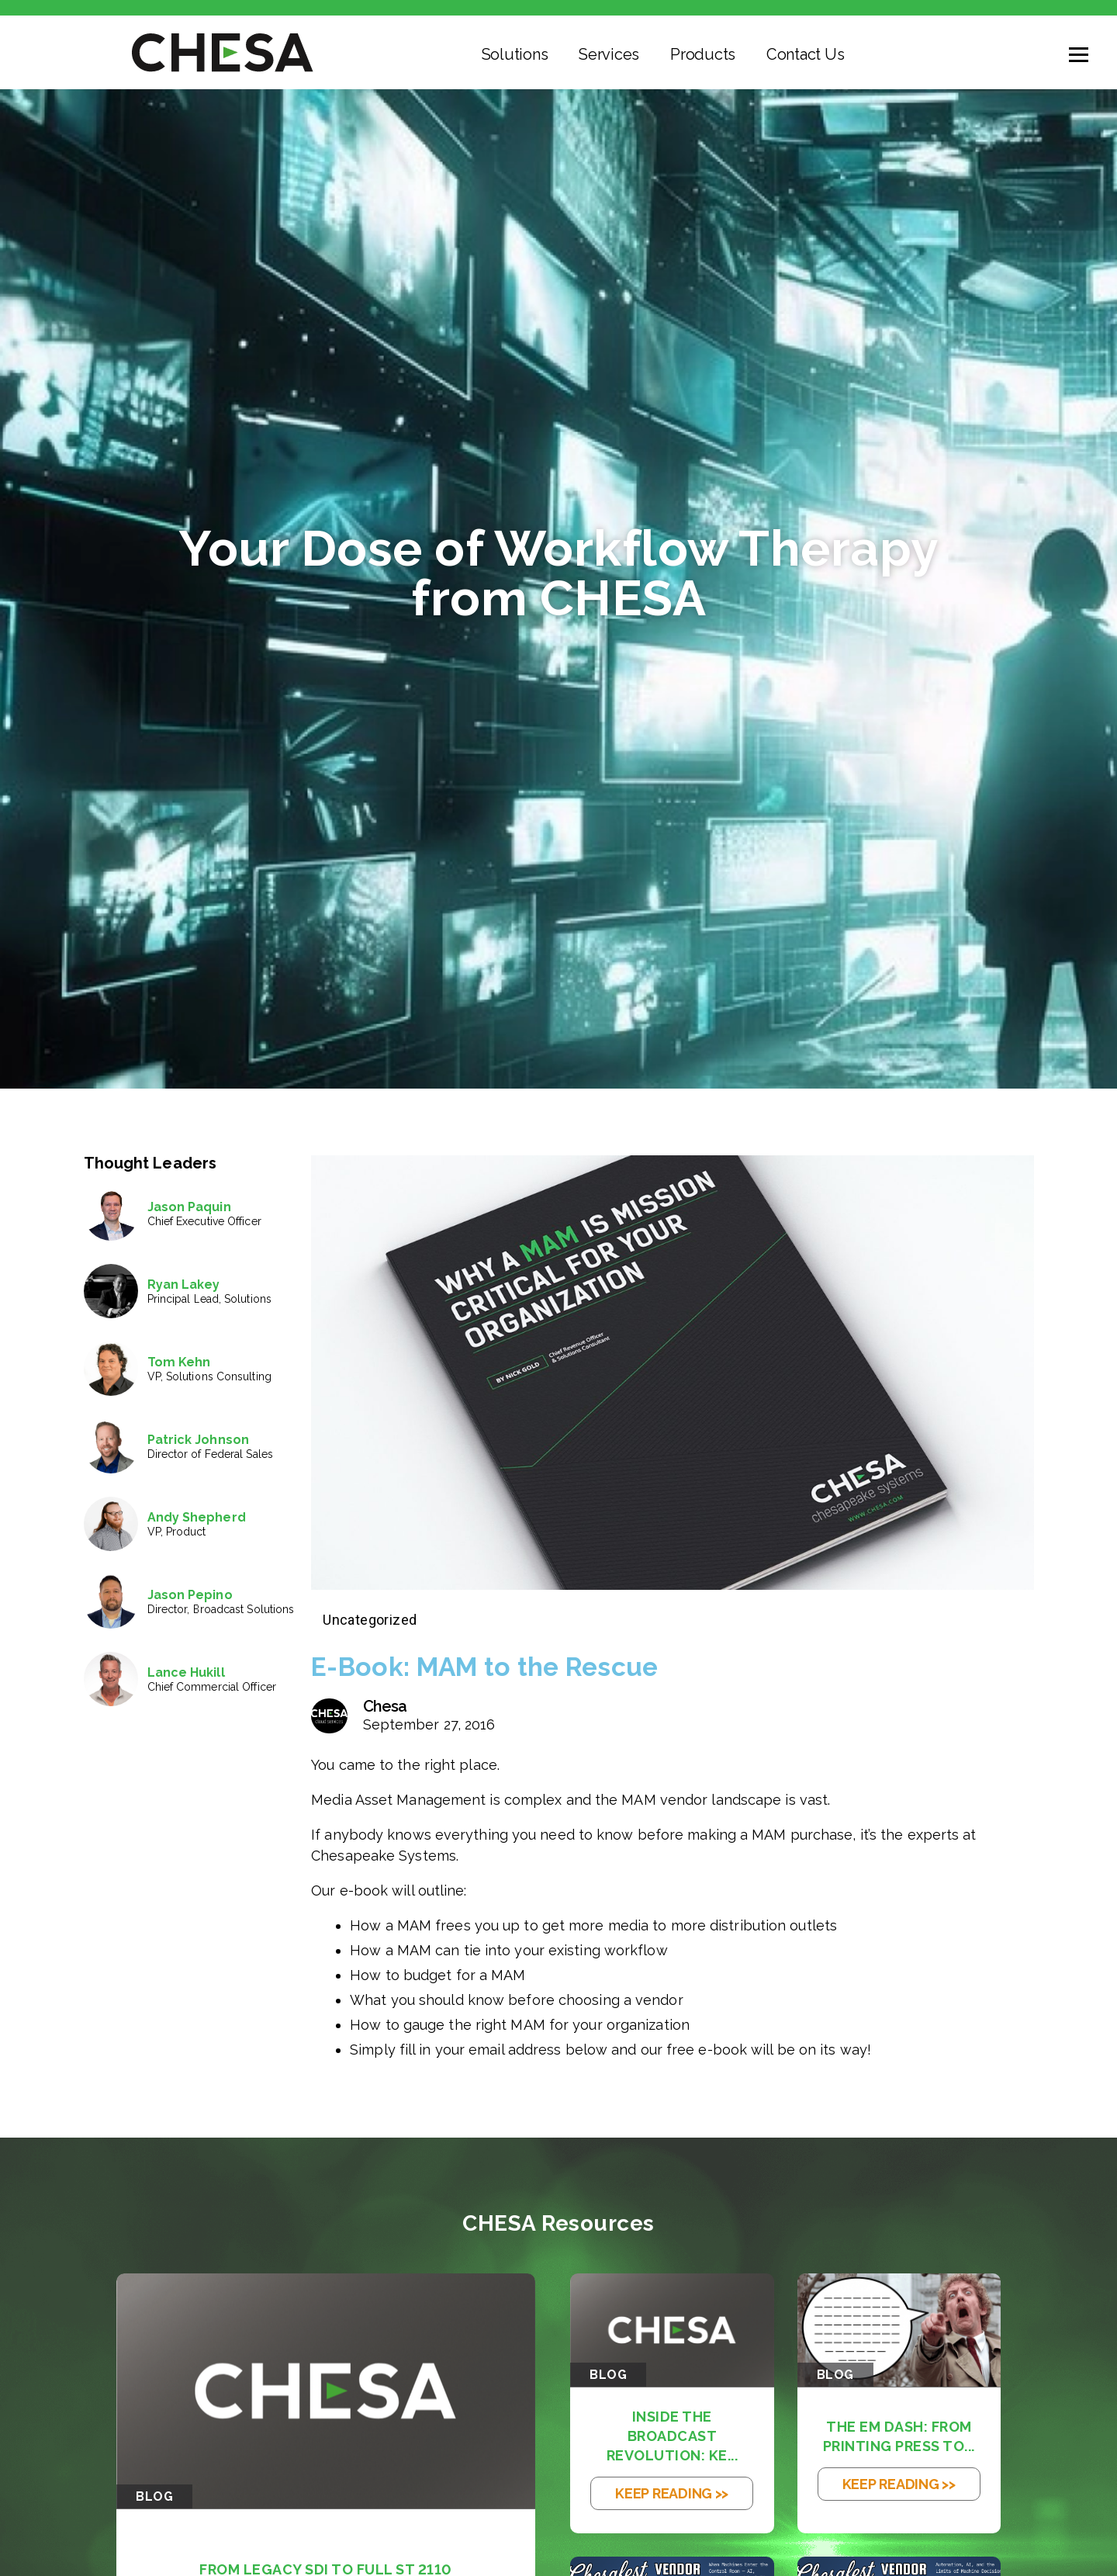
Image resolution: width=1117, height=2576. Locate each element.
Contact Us (805, 54)
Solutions (515, 54)
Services (609, 54)
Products (702, 54)
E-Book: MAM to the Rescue (500, 1666)
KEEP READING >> (671, 2493)
